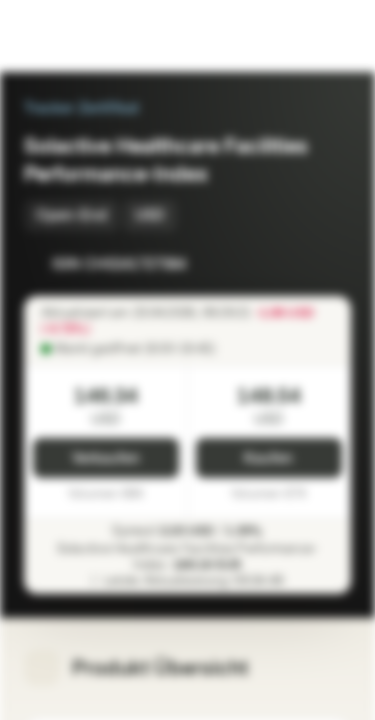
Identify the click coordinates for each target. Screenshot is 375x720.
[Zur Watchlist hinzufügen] (291, 264)
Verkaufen (106, 458)
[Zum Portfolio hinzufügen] (331, 264)
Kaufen (268, 458)
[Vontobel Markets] (78, 36)
